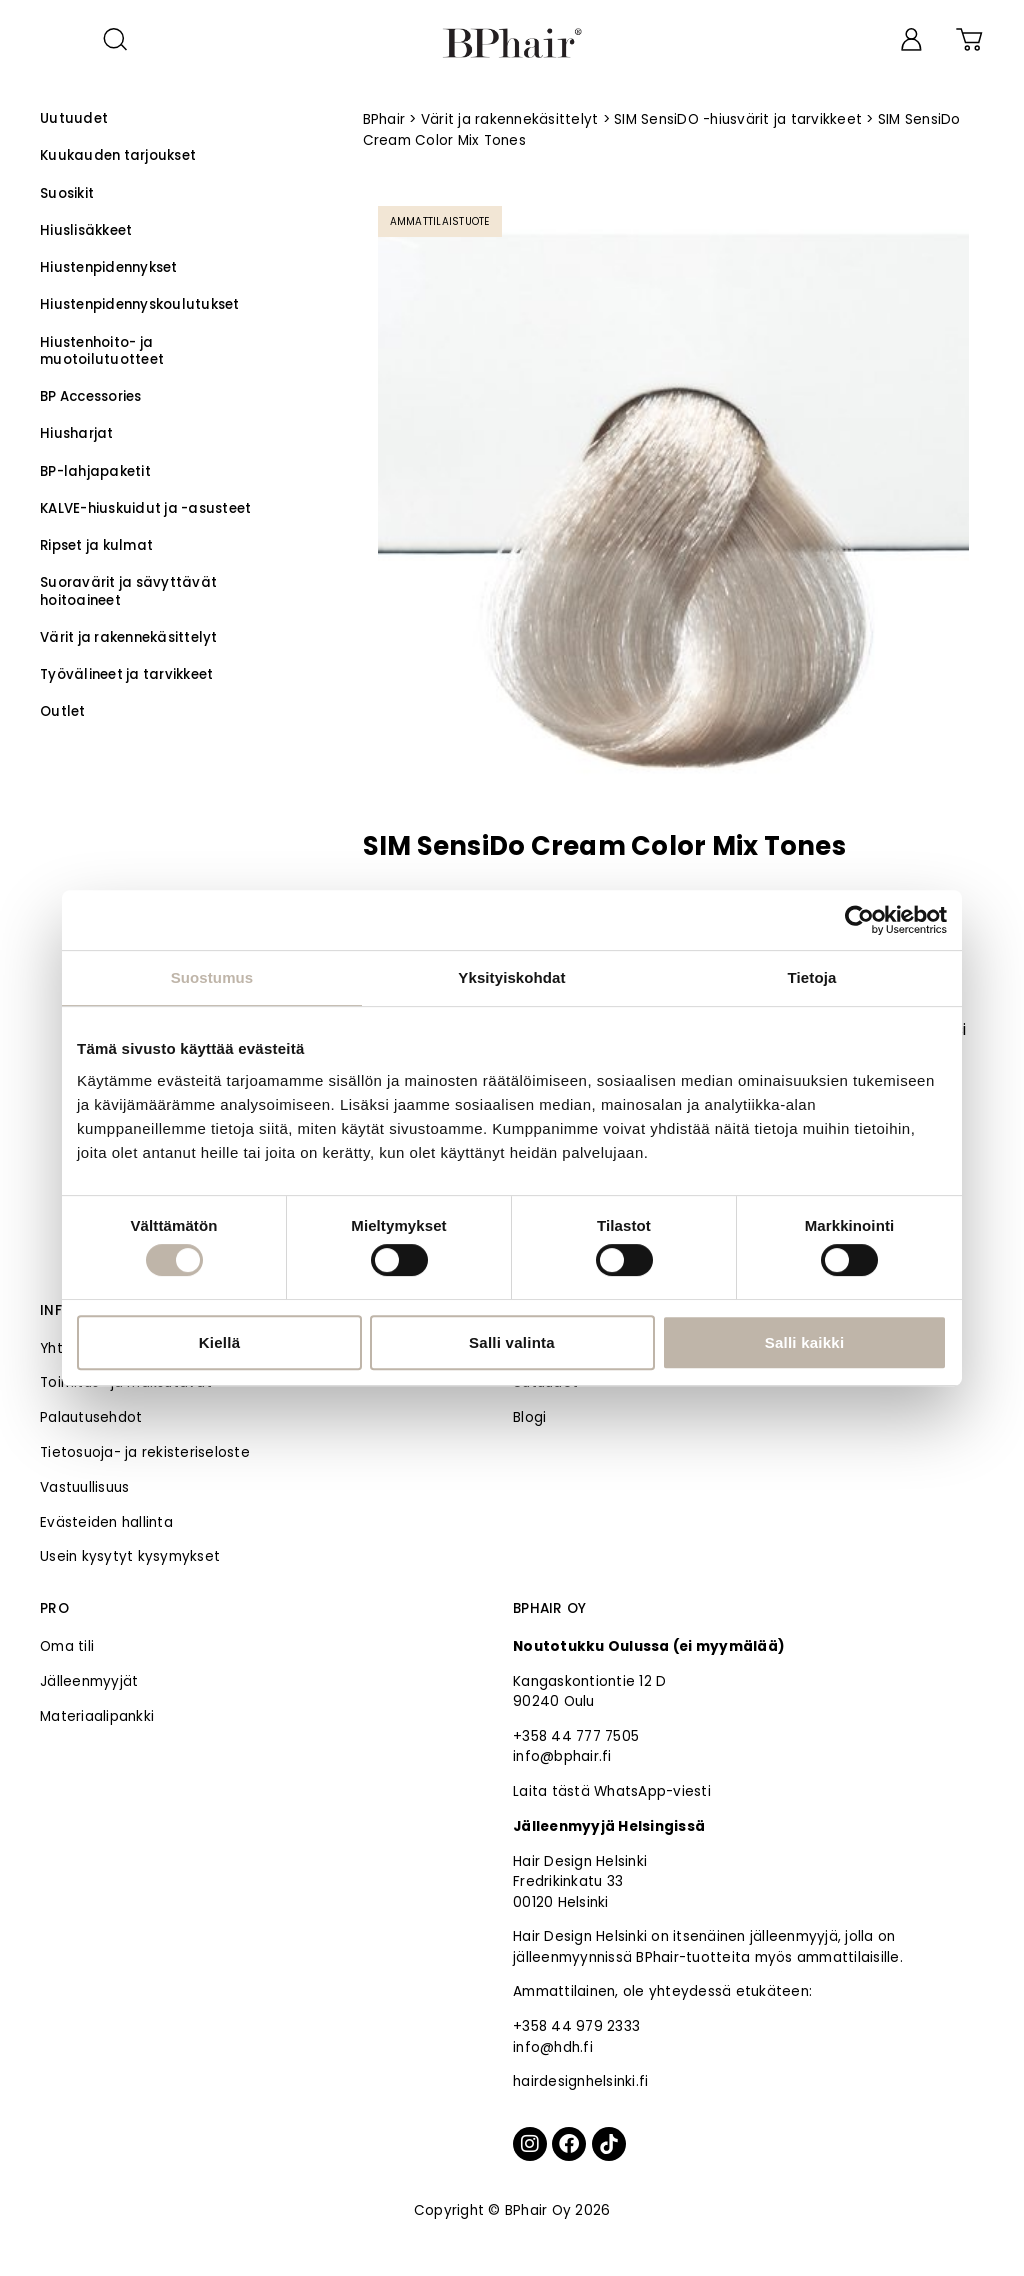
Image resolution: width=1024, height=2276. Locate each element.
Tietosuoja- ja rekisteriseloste (145, 1452)
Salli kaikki (805, 1342)
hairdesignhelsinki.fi (580, 2081)
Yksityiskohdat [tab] (511, 977)
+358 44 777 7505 (576, 1736)
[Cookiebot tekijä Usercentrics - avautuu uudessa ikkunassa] (859, 920)
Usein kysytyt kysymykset (130, 1556)
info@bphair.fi (562, 1756)
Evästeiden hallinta (106, 1522)
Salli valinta (512, 1342)
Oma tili (67, 1646)
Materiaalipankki (97, 1716)
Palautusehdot (91, 1417)
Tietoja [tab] (812, 977)
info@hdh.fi (553, 2047)
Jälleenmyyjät (89, 1681)
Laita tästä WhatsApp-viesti (612, 1791)
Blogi (529, 1417)
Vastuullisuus (84, 1487)
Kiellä (220, 1342)
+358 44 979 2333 (576, 2026)
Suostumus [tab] (212, 977)
